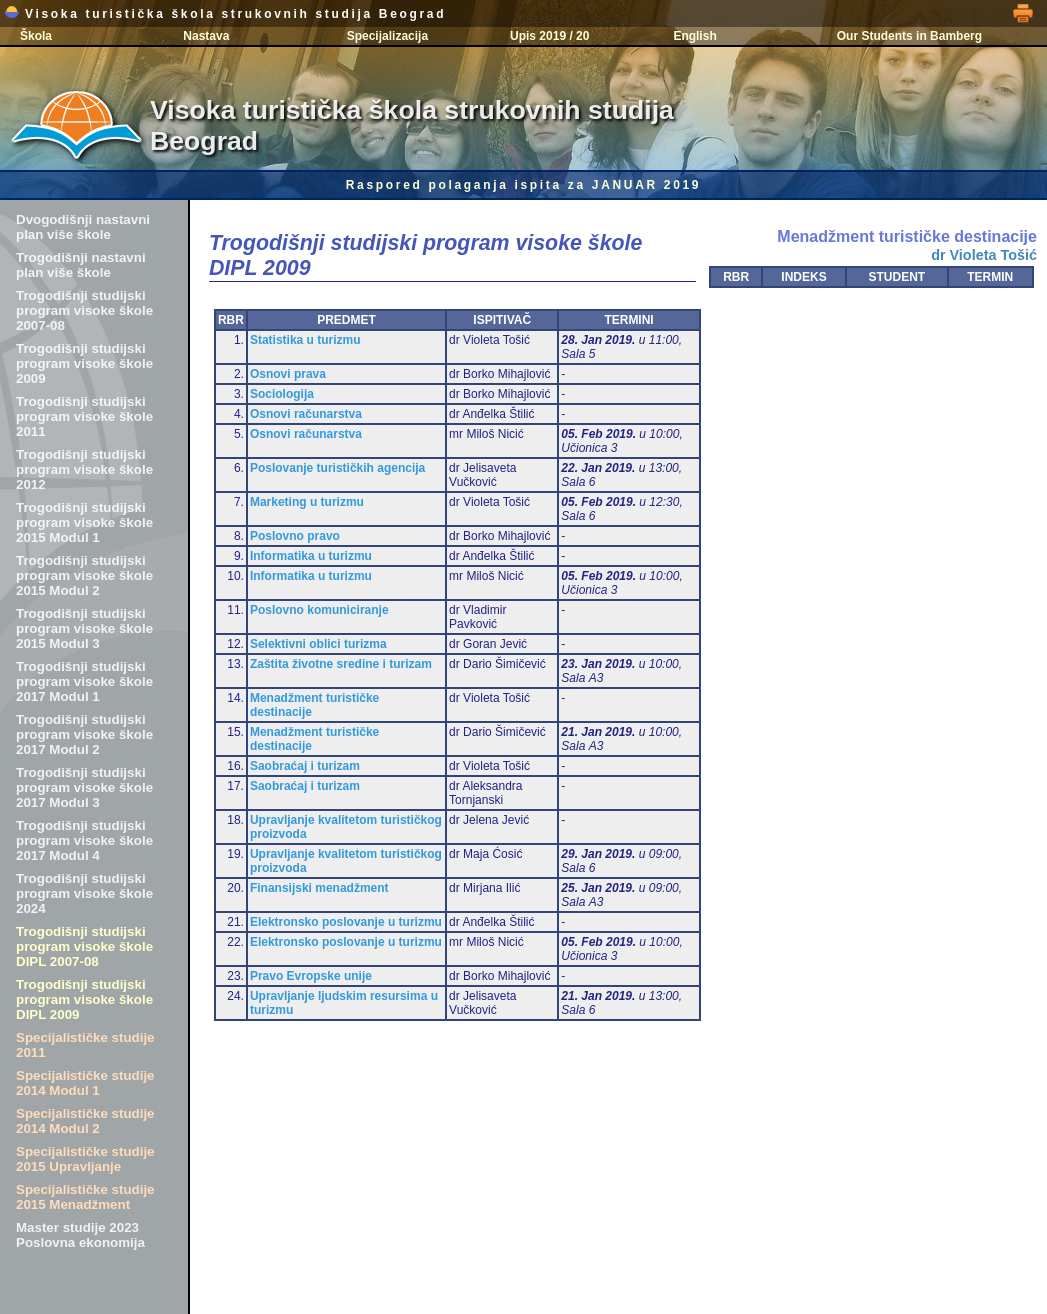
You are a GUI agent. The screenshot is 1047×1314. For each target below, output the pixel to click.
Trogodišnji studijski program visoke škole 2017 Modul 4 (84, 840)
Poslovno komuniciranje (319, 610)
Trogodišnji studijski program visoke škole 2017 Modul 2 (84, 734)
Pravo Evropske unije (311, 976)
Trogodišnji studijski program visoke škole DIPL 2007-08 (84, 946)
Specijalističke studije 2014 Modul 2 (85, 1121)
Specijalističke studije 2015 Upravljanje (85, 1159)
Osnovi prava (288, 374)
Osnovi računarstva (306, 414)
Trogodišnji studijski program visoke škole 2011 (84, 416)
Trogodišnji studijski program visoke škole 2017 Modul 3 (84, 787)
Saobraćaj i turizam (305, 766)
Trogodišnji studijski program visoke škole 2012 (84, 469)
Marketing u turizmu (307, 502)
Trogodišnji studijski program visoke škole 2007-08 (84, 310)
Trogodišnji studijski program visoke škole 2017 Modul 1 (84, 681)
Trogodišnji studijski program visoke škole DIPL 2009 (84, 999)
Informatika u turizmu (311, 556)
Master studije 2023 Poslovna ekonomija (80, 1235)
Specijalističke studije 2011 (85, 1045)
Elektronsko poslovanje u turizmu (346, 922)
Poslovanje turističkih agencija (337, 468)
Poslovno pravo (295, 536)
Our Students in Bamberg (909, 36)
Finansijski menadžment (319, 888)
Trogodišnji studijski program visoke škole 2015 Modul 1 (84, 522)
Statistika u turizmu (305, 340)
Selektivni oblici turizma (318, 644)
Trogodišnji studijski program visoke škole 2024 (84, 893)
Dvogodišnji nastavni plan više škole (83, 227)
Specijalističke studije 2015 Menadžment (85, 1197)
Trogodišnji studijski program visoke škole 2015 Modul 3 (84, 628)
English (694, 36)
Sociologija (282, 394)
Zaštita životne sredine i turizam (341, 664)
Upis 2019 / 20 (549, 36)
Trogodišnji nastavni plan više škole (81, 265)
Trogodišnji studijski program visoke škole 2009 (84, 363)
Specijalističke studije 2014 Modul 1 (85, 1083)
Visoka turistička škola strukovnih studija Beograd (225, 14)
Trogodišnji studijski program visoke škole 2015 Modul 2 (84, 575)
